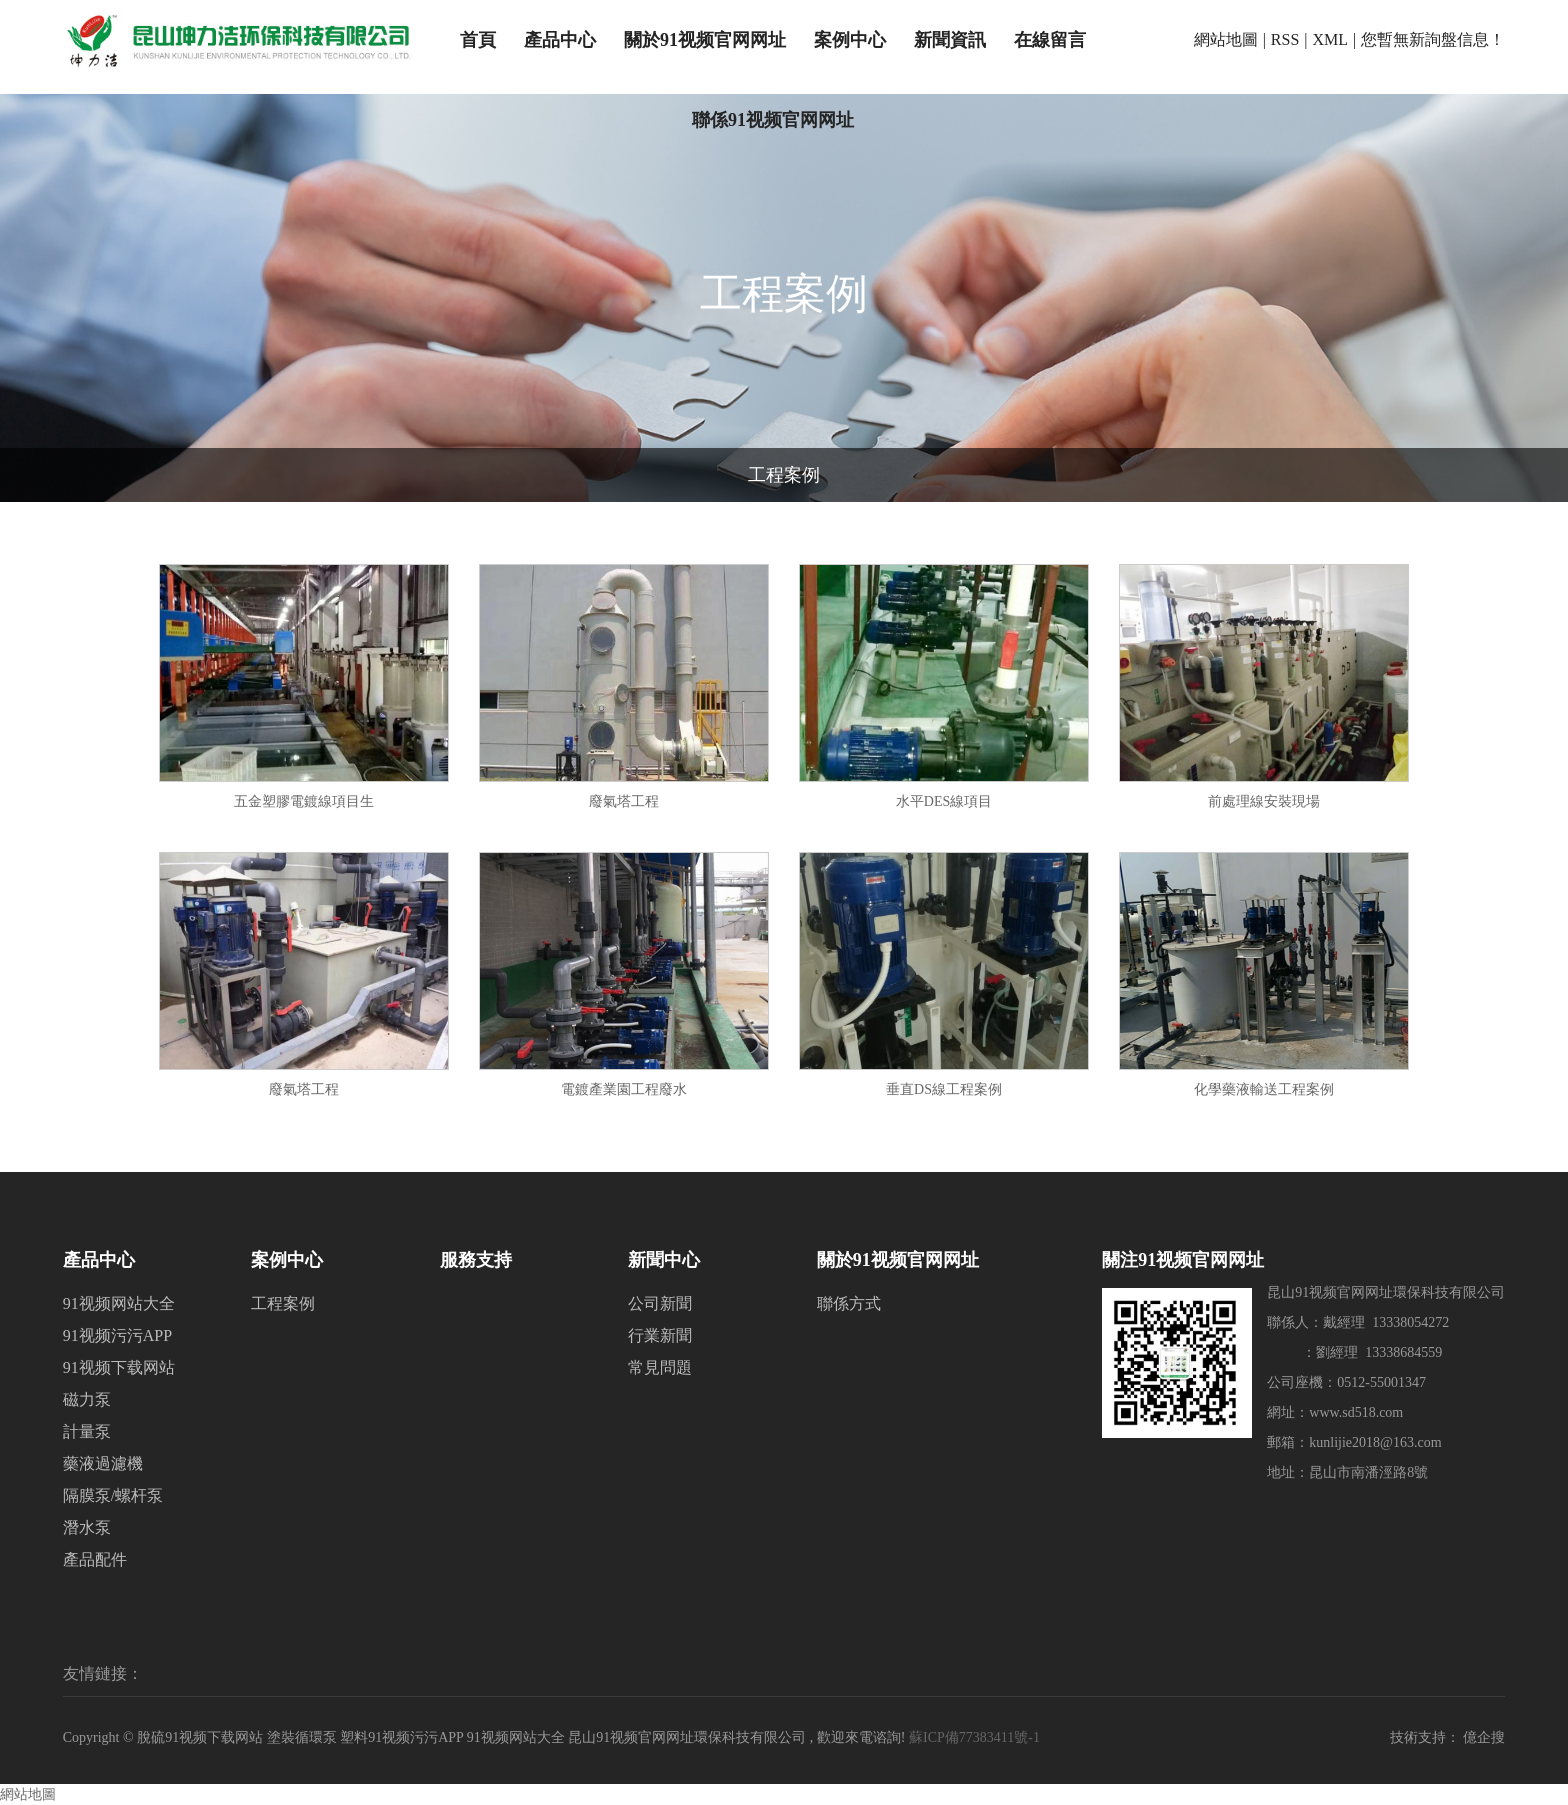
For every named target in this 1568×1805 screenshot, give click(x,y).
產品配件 (95, 1559)
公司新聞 (660, 1303)
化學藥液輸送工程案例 (1264, 1089)
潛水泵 (87, 1527)
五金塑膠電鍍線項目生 (304, 801)
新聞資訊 (950, 40)
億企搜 (1484, 1737)
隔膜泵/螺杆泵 (113, 1495)
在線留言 (1050, 40)
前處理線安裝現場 (1264, 801)
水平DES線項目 (944, 801)
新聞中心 (664, 1260)
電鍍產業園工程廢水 (624, 1089)
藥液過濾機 (103, 1463)
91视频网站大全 (119, 1303)
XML (1331, 39)
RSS (1285, 39)
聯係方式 (849, 1303)
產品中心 (560, 40)
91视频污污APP (117, 1335)
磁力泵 (87, 1399)
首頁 (478, 40)
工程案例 (784, 475)
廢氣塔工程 (624, 801)
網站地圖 (1226, 39)
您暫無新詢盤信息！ (1433, 39)
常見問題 (660, 1367)
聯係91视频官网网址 (773, 120)
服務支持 (476, 1260)
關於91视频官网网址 (705, 40)
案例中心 (850, 40)
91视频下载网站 (119, 1367)
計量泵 (87, 1431)
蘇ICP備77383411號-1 (974, 1737)
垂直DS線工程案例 (944, 1089)
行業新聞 (660, 1335)
